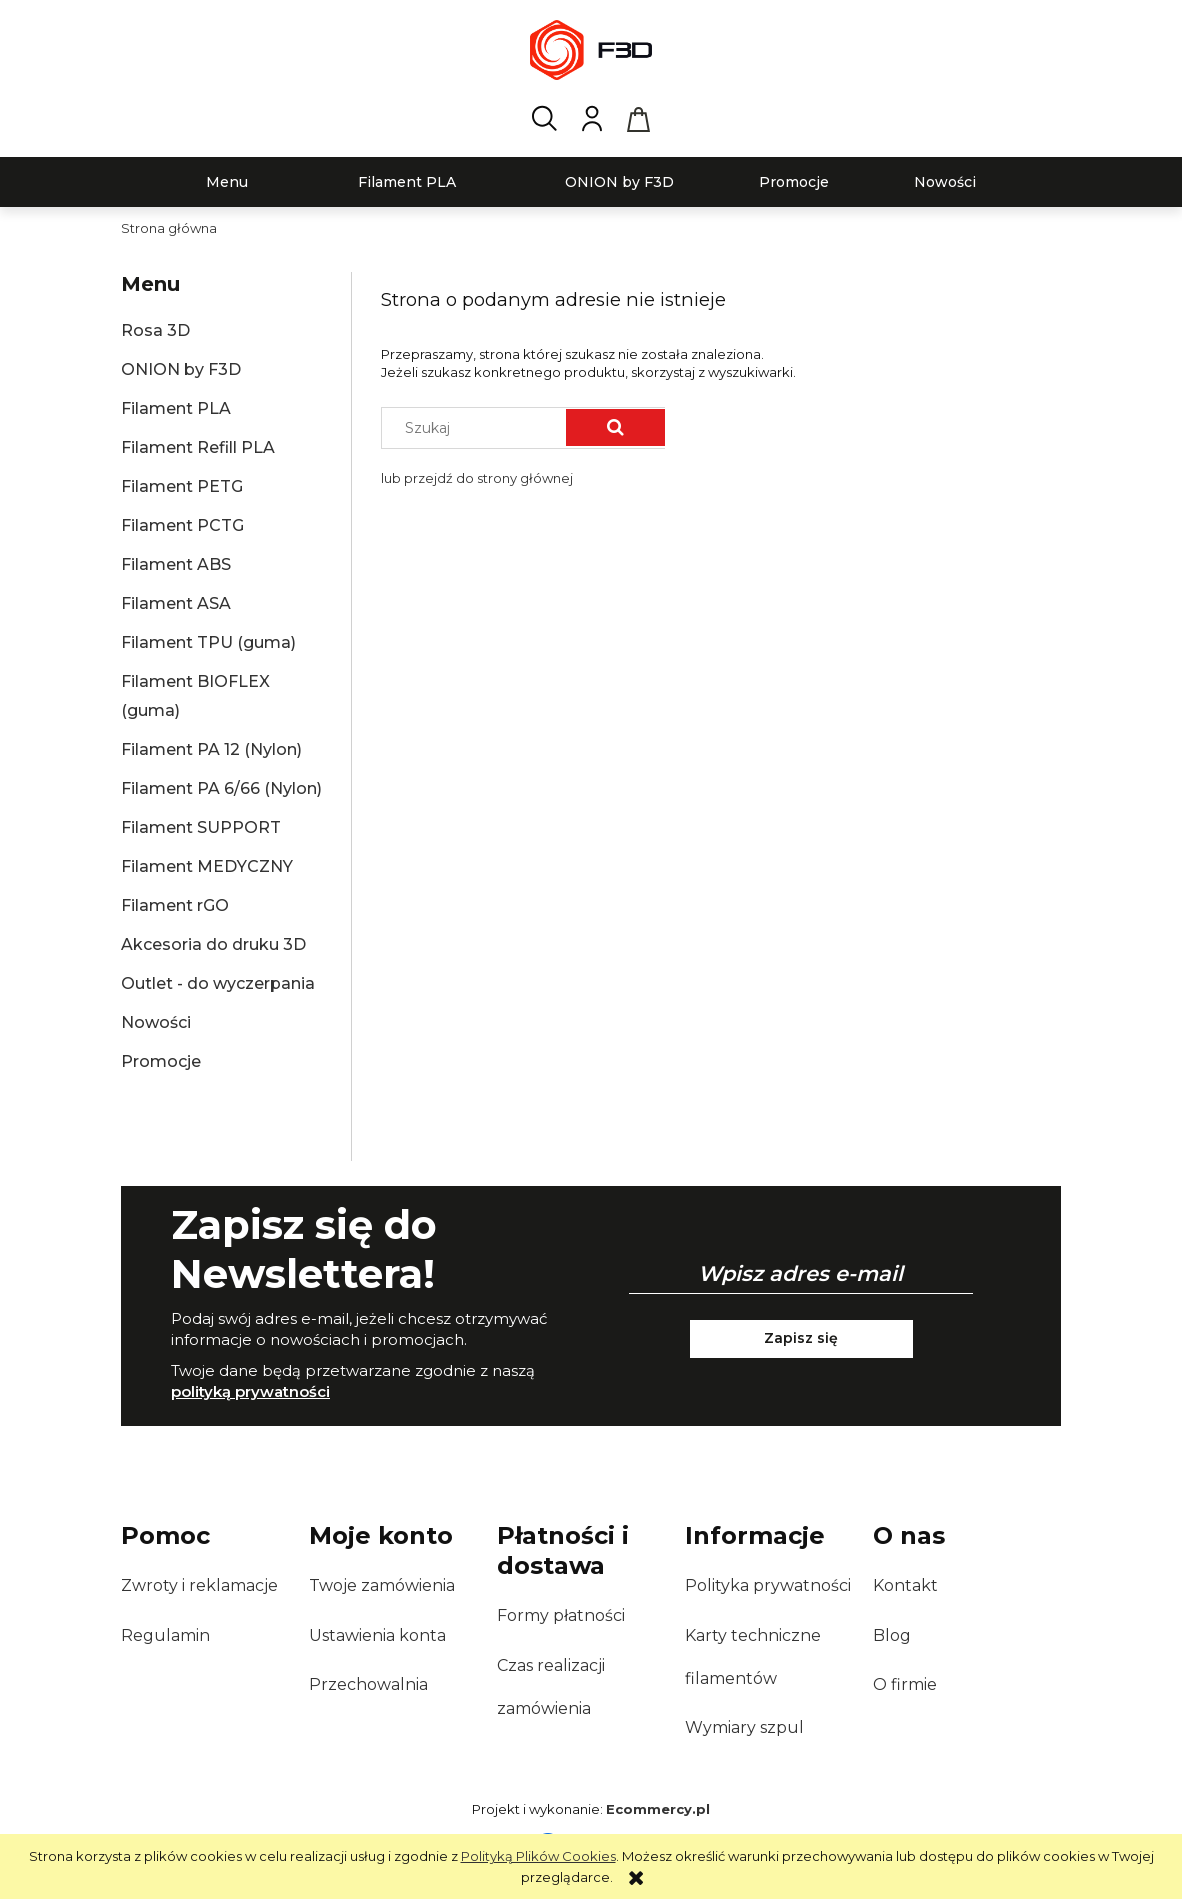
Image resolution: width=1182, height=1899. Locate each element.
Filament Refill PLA (198, 447)
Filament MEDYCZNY (207, 866)
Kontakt (905, 1585)
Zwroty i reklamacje (199, 1585)
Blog (892, 1635)
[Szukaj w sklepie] (478, 428)
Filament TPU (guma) (208, 642)
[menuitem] (227, 182)
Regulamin (165, 1635)
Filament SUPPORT (201, 827)
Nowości (156, 1022)
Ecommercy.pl (658, 1809)
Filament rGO (175, 905)
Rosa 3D (155, 330)
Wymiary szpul (744, 1727)
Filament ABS (176, 564)
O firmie (905, 1684)
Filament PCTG (182, 525)
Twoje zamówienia (382, 1585)
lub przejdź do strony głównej (477, 478)
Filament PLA (176, 408)
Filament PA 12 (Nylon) (211, 749)
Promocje (161, 1061)
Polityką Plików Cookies (538, 1856)
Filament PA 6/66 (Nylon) (221, 788)
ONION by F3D (181, 369)
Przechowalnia (368, 1684)
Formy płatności (561, 1615)
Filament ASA (176, 603)
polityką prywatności (250, 1391)
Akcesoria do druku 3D (213, 944)
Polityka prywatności (768, 1585)
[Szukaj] (615, 427)
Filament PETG (182, 486)
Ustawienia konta (377, 1635)
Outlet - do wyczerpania (218, 983)
